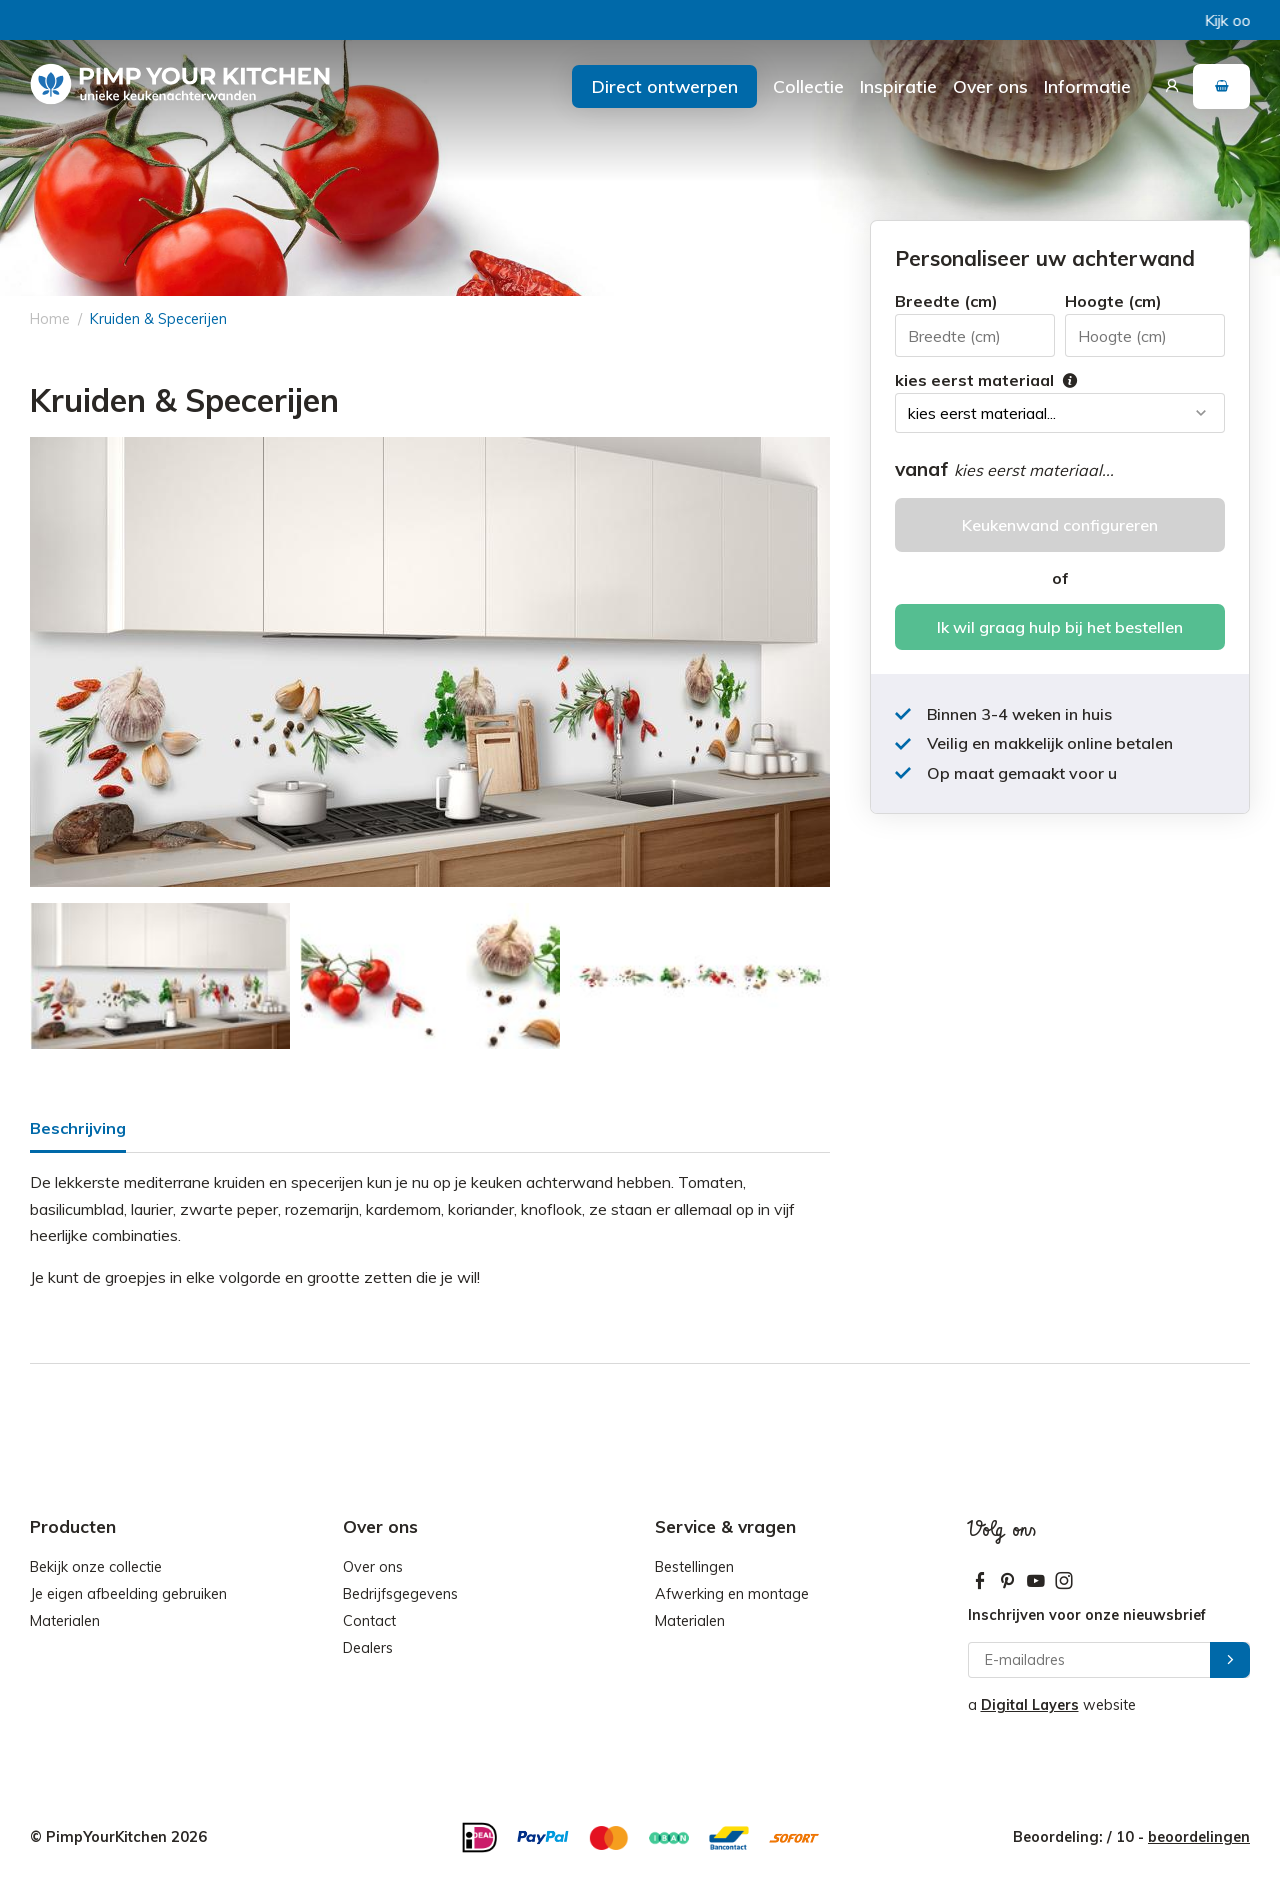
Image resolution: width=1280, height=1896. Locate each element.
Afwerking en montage (732, 1594)
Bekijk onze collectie (96, 1567)
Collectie (808, 86)
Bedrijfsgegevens (400, 1594)
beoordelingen (1199, 1837)
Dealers (368, 1648)
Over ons (990, 86)
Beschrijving (78, 1128)
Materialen (65, 1621)
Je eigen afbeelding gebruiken (128, 1594)
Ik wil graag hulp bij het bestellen (1060, 627)
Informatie (1087, 86)
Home (50, 319)
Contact (369, 1621)
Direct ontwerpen (665, 86)
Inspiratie (898, 86)
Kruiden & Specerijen (158, 319)
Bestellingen (694, 1567)
